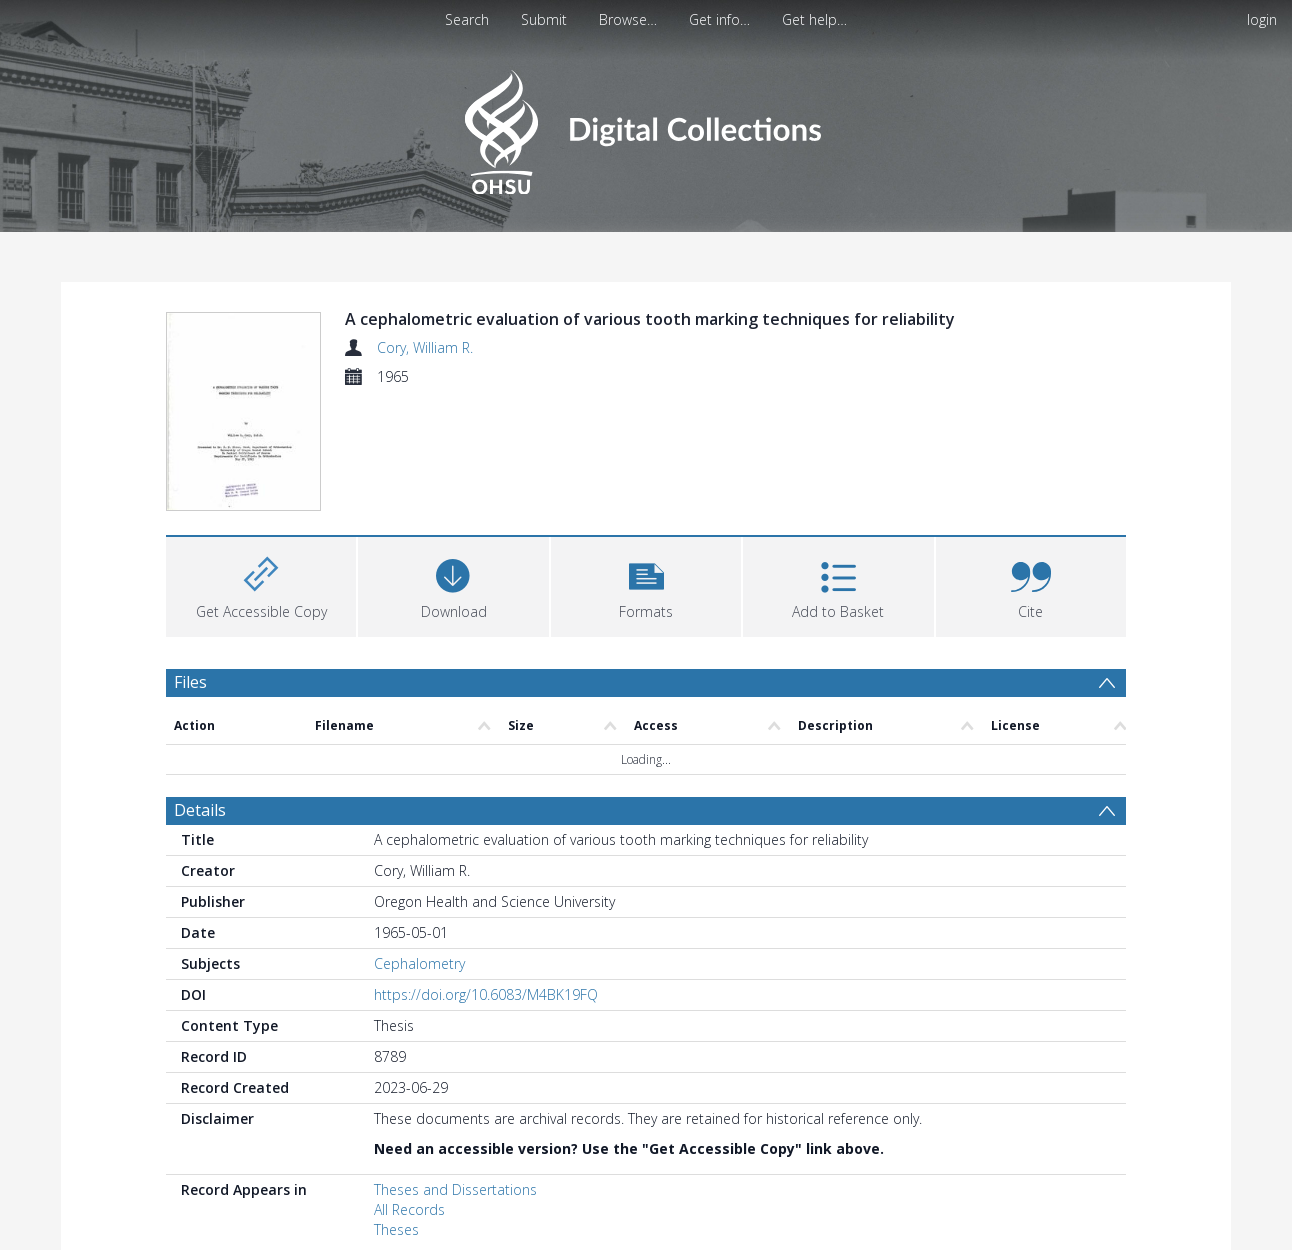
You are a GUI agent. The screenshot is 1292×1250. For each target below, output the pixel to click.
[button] (646, 466)
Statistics (207, 1223)
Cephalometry (419, 846)
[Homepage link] (645, 126)
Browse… (628, 19)
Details (200, 693)
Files (190, 564)
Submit (544, 19)
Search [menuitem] (467, 19)
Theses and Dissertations (455, 1072)
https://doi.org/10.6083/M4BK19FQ (486, 877)
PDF (189, 1163)
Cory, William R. (425, 347)
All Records (409, 1092)
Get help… (814, 19)
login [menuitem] (1262, 19)
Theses (396, 1112)
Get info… (719, 19)
